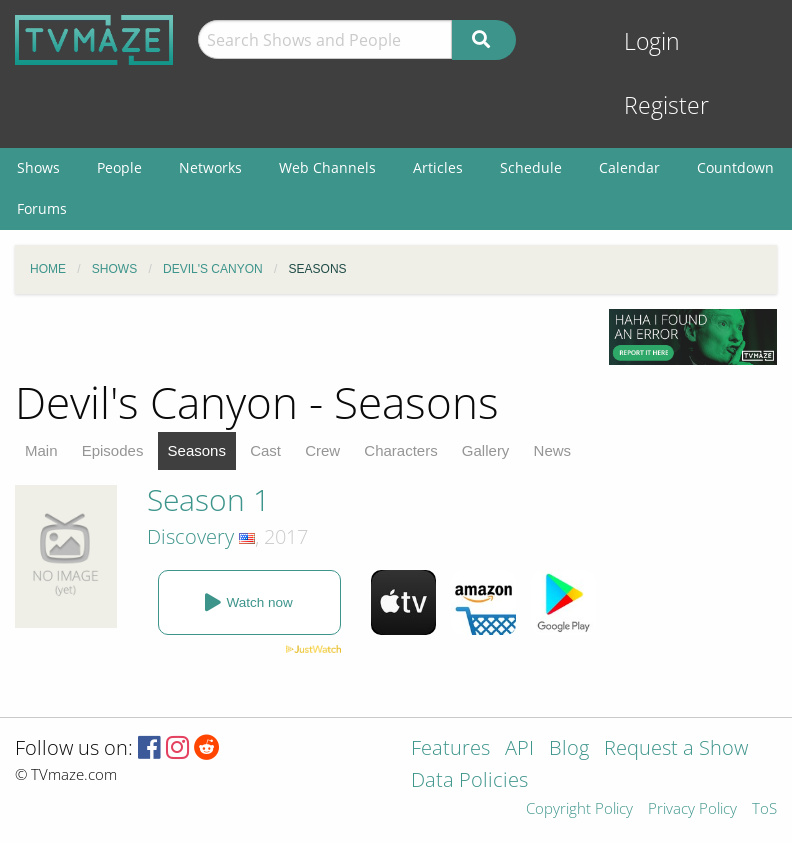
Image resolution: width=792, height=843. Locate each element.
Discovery (190, 536)
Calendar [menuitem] (629, 167)
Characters (400, 450)
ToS (764, 809)
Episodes (113, 450)
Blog (569, 749)
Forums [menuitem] (42, 208)
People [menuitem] (119, 167)
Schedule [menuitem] (531, 167)
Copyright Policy (579, 809)
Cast (265, 450)
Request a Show (676, 749)
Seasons (197, 450)
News (553, 450)
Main (41, 450)
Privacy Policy (692, 809)
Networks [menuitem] (210, 167)
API (519, 749)
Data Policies (469, 781)
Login (652, 41)
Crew (322, 450)
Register (666, 105)
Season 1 (208, 499)
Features (450, 749)
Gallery (486, 450)
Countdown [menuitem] (735, 167)
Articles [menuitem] (438, 167)
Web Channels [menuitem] (327, 167)
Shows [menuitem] (38, 167)
